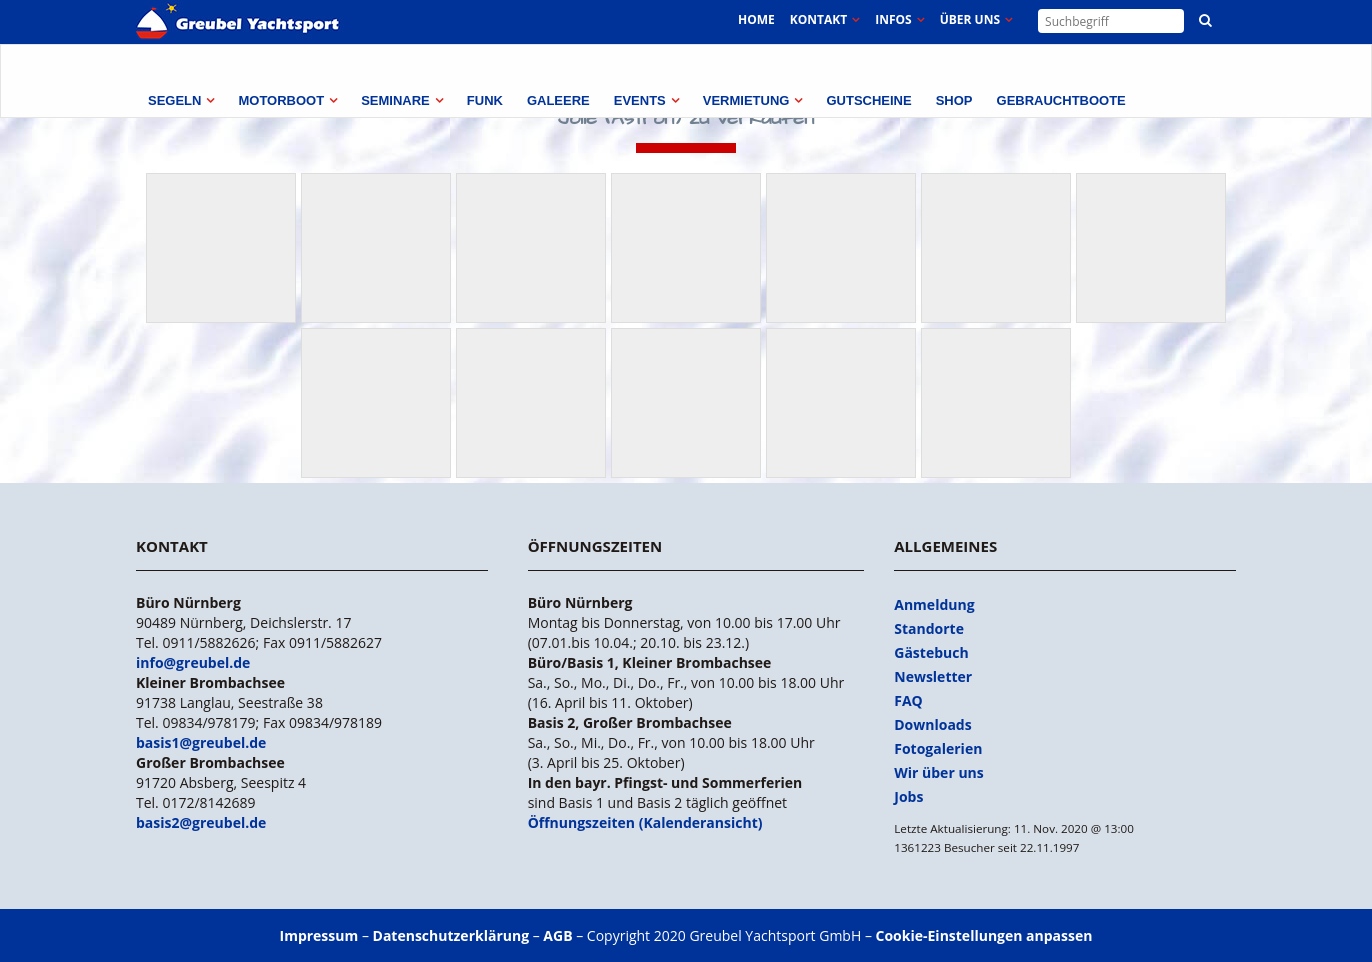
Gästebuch (931, 652)
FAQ (908, 700)
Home (756, 19)
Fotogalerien (938, 748)
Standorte (929, 628)
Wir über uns (939, 772)
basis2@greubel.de (201, 822)
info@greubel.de (193, 662)
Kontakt (818, 19)
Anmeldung (934, 604)
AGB (557, 935)
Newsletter (933, 676)
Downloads (932, 724)
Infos (893, 19)
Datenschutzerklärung (451, 935)
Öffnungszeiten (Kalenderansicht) (645, 822)
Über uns (970, 19)
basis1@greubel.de (201, 742)
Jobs (908, 796)
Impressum (319, 935)
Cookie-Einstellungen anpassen (984, 935)
